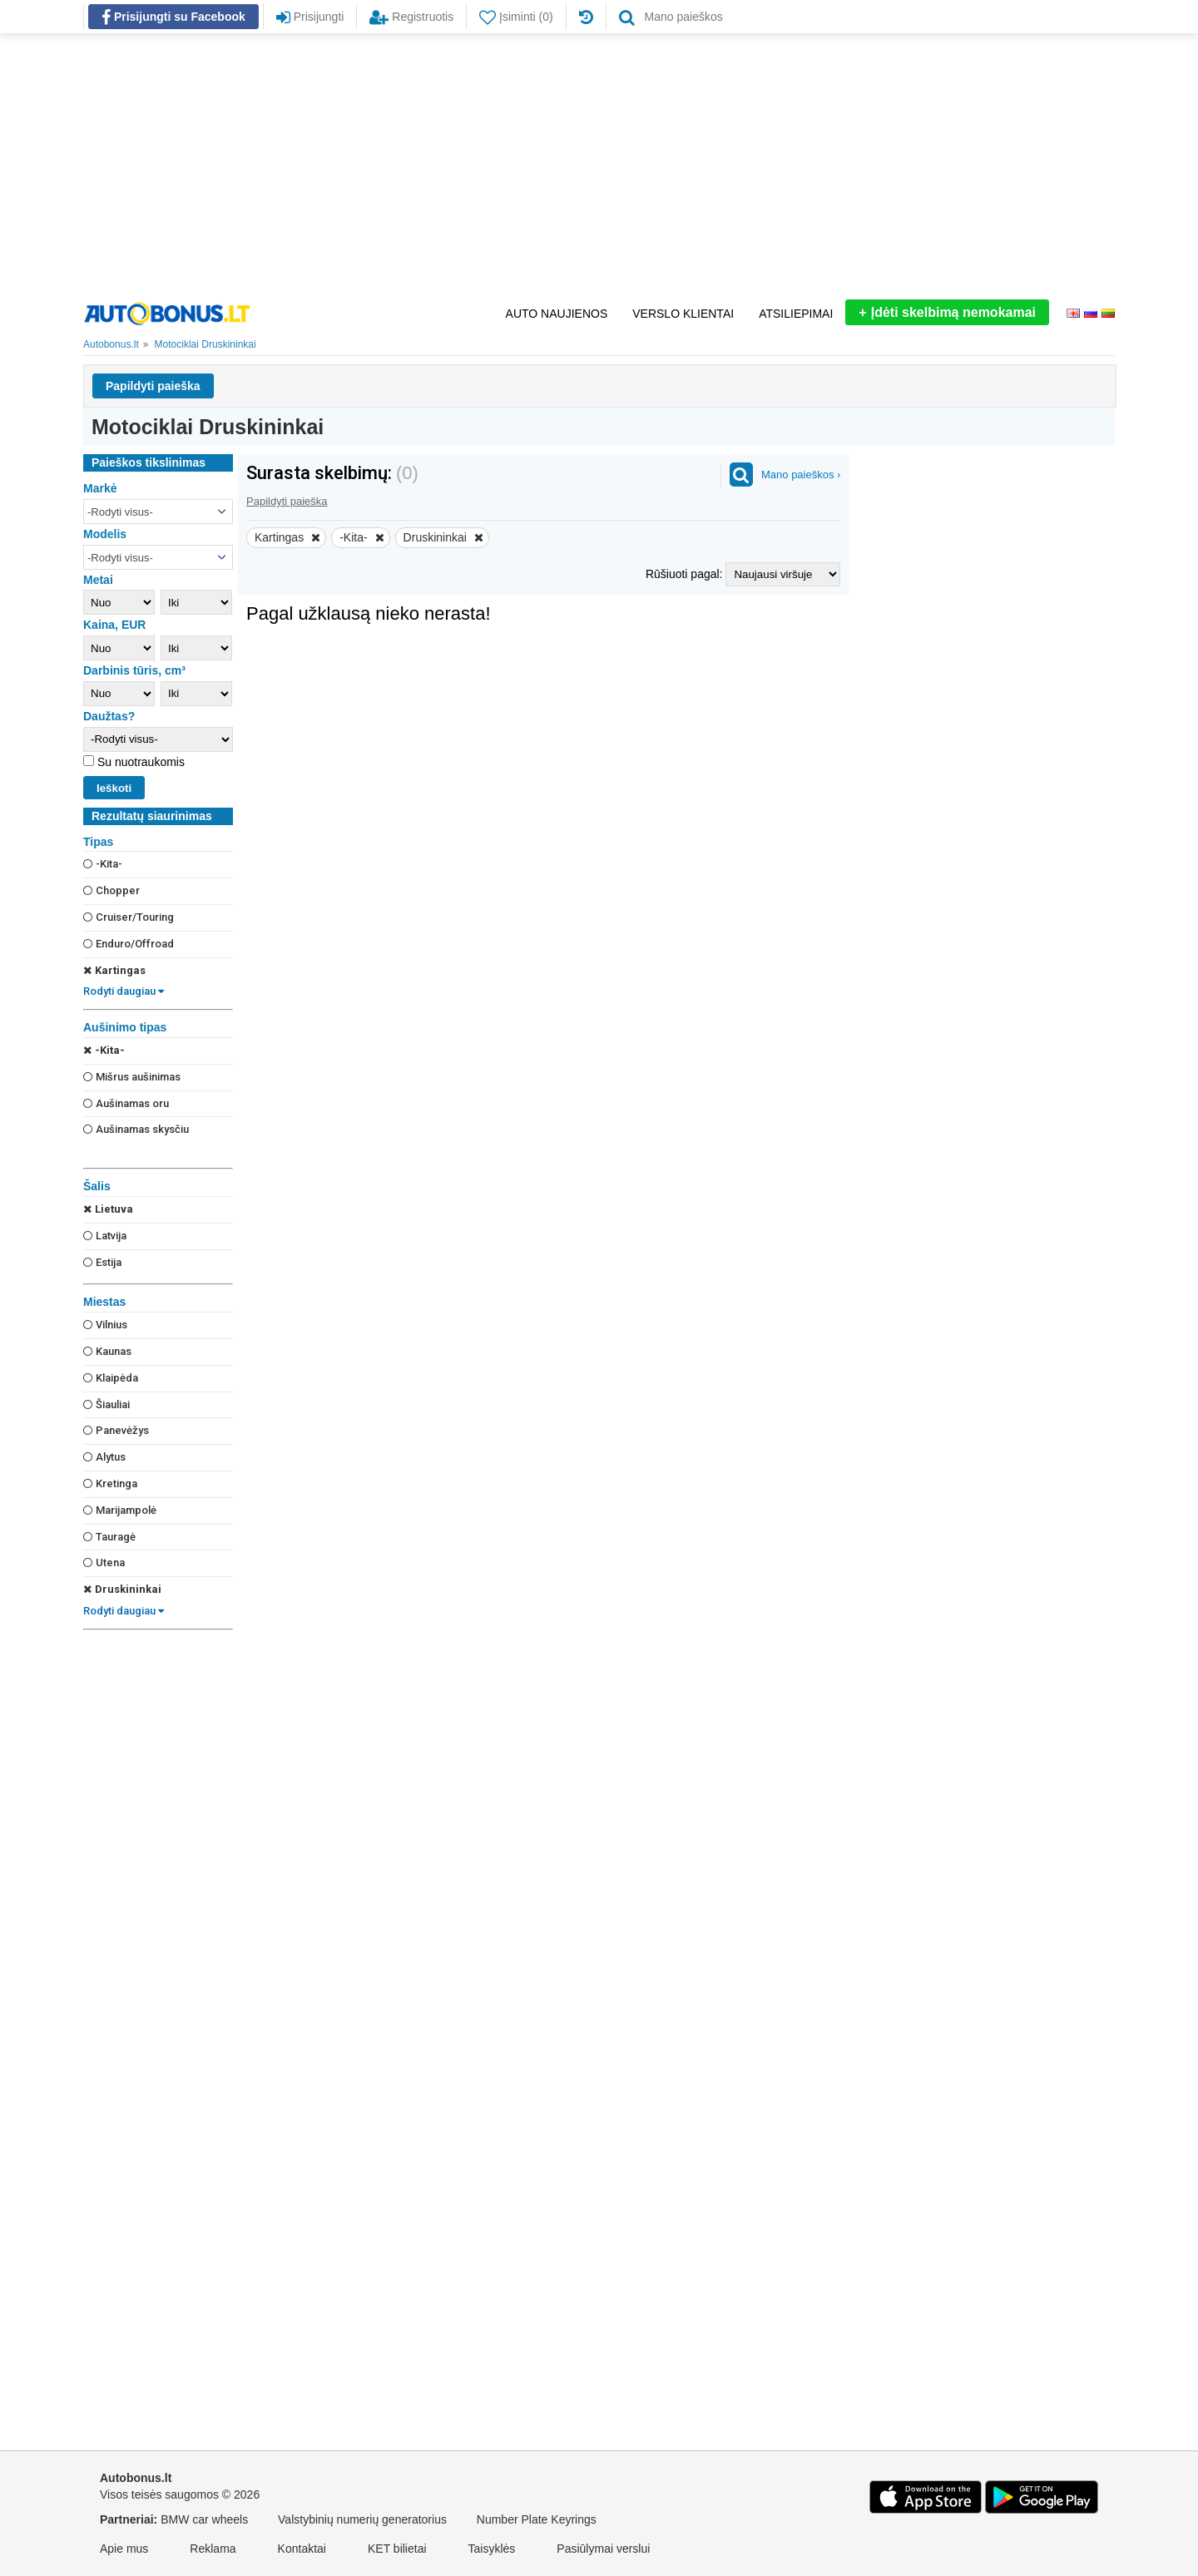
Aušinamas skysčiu (136, 1129)
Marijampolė (119, 1510)
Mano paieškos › (800, 474)
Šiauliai (106, 1404)
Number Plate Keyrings (537, 2519)
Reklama (212, 2548)
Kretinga (110, 1483)
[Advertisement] (599, 166)
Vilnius (105, 1324)
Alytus (104, 1457)
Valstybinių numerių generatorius (362, 2519)
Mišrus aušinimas (132, 1076)
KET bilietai (397, 2548)
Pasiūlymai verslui (603, 2548)
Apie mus (124, 2548)
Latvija (104, 1235)
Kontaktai (302, 2548)
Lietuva (108, 1209)
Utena (104, 1562)
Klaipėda (110, 1378)
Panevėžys (116, 1430)
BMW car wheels (204, 2519)
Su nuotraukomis (139, 762)
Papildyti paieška (153, 386)
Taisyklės (492, 2548)
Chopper (111, 890)
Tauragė (109, 1536)
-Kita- (102, 864)
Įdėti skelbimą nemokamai (947, 312)
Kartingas (114, 970)
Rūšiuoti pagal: (686, 574)
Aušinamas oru (126, 1103)
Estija (102, 1262)
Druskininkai (122, 1589)
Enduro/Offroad (128, 943)
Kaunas (107, 1351)
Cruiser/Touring (128, 917)
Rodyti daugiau (123, 991)
